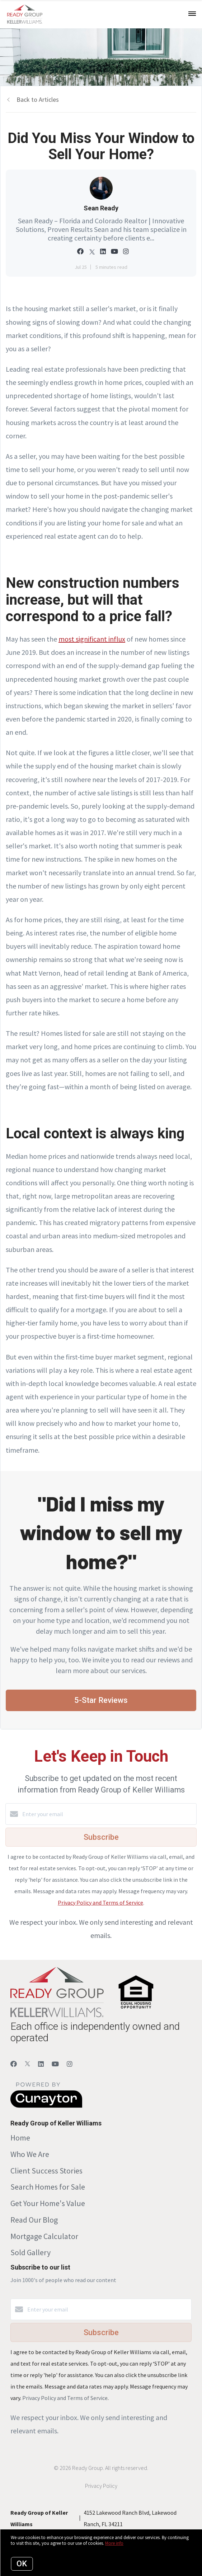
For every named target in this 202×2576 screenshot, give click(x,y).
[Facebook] (13, 2064)
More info (114, 2543)
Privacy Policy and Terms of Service (100, 1902)
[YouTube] (55, 2064)
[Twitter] (27, 2064)
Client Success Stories (46, 2171)
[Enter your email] (108, 1814)
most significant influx (91, 638)
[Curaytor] (46, 2105)
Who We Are (29, 2154)
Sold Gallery (30, 2252)
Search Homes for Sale (47, 2187)
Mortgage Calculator (44, 2236)
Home (20, 2138)
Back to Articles (38, 99)
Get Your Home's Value (47, 2203)
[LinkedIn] (41, 2064)
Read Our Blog (34, 2220)
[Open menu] (192, 14)
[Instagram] (69, 2064)
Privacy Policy (101, 2485)
